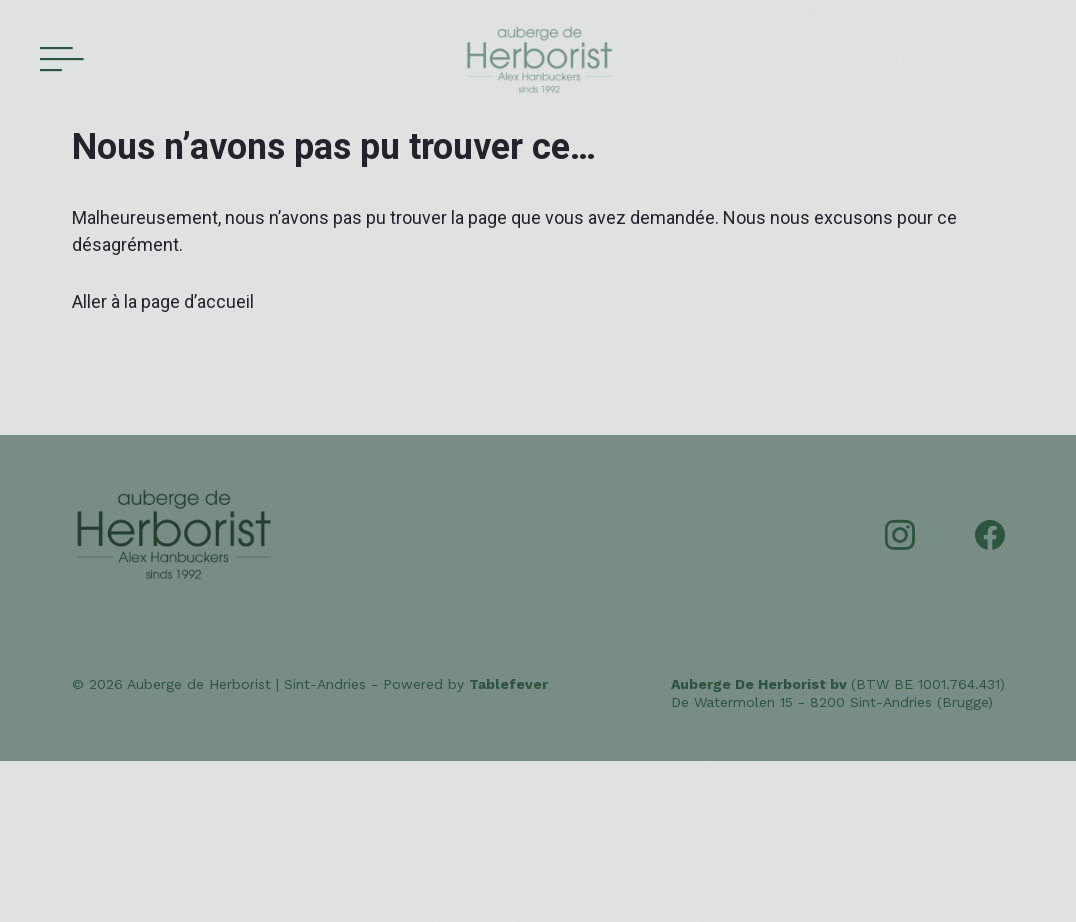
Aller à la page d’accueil (163, 301)
